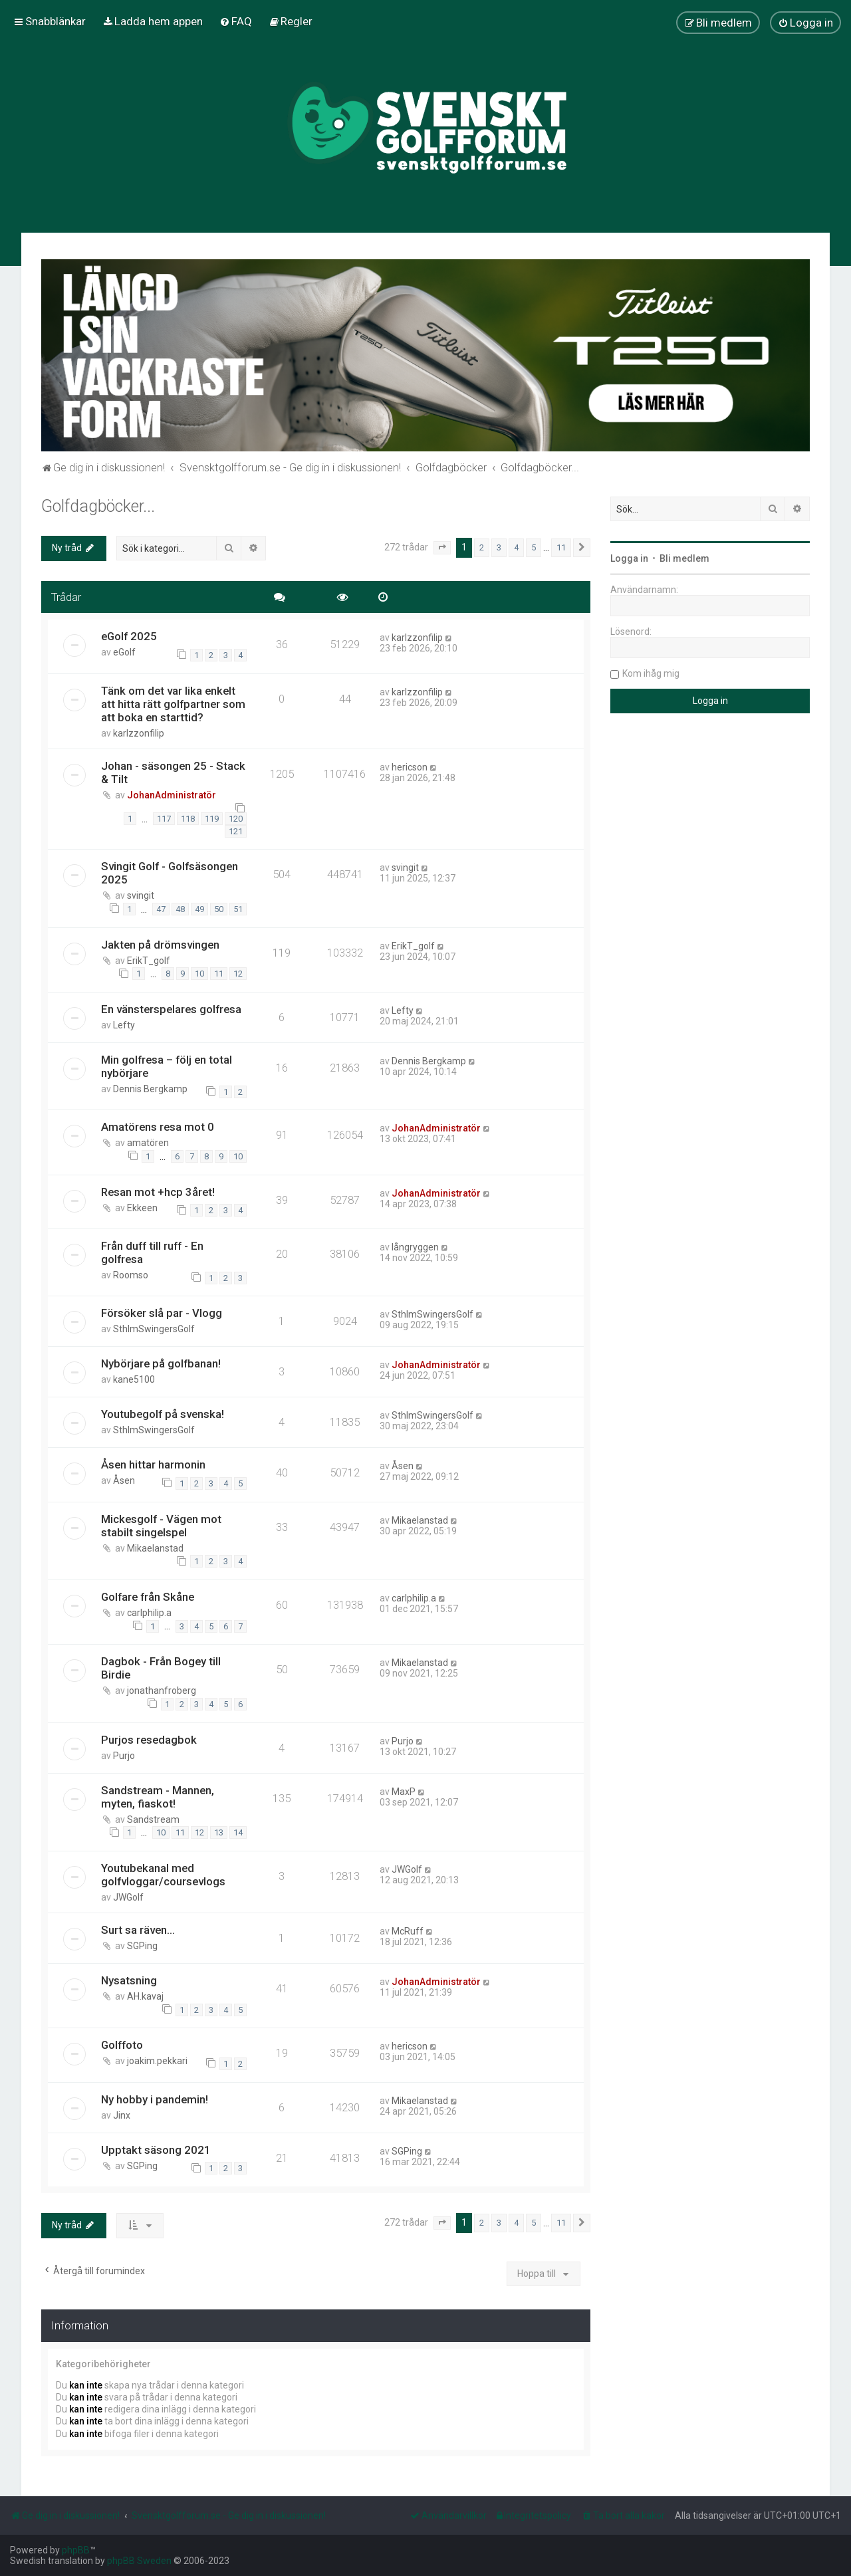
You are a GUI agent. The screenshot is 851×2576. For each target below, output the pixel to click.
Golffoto (122, 2044)
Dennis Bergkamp (150, 1089)
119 (212, 819)
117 (164, 819)
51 (238, 909)
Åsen (124, 1480)
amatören (148, 1142)
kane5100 (134, 1379)
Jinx (121, 2115)
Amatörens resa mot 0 (157, 1126)
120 (236, 819)
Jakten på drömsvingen (160, 944)
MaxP (404, 1791)
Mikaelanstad (155, 1548)
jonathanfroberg (161, 1690)
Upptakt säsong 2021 (156, 2150)
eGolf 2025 (129, 636)
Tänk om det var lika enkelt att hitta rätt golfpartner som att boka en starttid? (173, 704)
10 (199, 974)
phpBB (76, 2550)
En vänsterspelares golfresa (171, 1009)
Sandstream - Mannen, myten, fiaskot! (157, 1797)
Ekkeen (142, 1208)
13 (218, 1832)
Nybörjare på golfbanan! (161, 1363)
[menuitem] (152, 21)
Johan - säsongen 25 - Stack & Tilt (173, 772)
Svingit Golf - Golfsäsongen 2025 (169, 873)
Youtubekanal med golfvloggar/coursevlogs (163, 1874)
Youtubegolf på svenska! (162, 1414)
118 (188, 819)
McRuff (408, 1931)
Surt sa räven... (138, 1929)
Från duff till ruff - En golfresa (152, 1252)
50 (218, 909)
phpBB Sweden (139, 2560)
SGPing (142, 1945)
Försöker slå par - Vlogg (161, 1313)
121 (236, 831)
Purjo (124, 1755)
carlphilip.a (149, 1612)
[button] (442, 547)
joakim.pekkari (157, 2060)
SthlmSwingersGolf (154, 1329)
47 (161, 909)
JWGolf (128, 1897)
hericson (409, 767)
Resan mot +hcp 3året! (158, 1192)
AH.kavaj (145, 1996)
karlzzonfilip (417, 637)
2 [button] (481, 547)
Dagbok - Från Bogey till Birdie (161, 1668)
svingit (140, 895)
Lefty (124, 1025)
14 (238, 1832)
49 (199, 909)
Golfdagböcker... (98, 506)
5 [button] (533, 547)
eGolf (124, 652)
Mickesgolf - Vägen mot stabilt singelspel (161, 1525)
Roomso (130, 1275)
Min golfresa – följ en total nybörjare (166, 1066)
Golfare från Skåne (147, 1596)
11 (218, 974)
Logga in (629, 558)
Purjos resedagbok (149, 1739)
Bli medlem (684, 558)
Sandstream (153, 1819)
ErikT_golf (148, 960)
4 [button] (516, 547)
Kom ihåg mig (650, 673)
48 (180, 909)
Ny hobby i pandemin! (154, 2099)
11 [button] (561, 547)
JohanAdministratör (171, 795)
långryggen (415, 1247)
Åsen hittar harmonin (153, 1464)
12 (238, 974)
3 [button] (499, 547)
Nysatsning (129, 1980)
